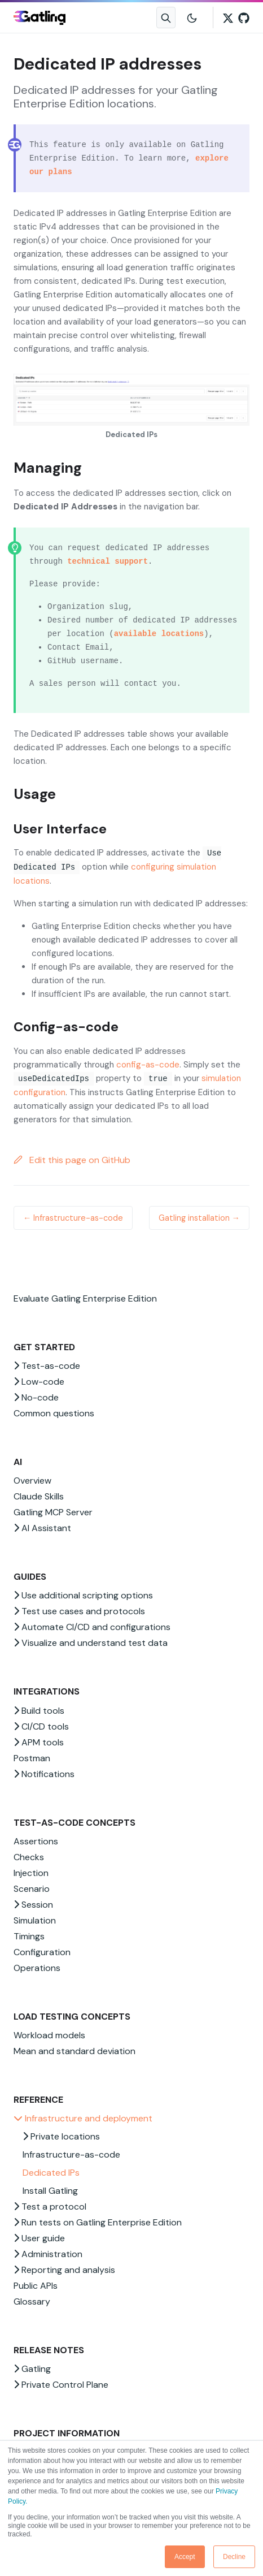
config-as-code (147, 1064)
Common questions (54, 1413)
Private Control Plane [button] (61, 2385)
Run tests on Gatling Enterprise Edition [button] (98, 2222)
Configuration (42, 1952)
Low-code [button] (39, 1382)
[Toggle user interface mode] (191, 17)
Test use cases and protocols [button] (79, 1611)
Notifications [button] (44, 1774)
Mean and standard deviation (74, 2051)
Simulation (35, 1920)
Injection (31, 1873)
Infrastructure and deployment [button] (83, 2118)
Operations (37, 1968)
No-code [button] (36, 1397)
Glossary (32, 2301)
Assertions (36, 1841)
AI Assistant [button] (42, 1528)
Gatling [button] (32, 2369)
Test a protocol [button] (50, 2206)
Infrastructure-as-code (71, 2154)
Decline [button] (234, 2557)
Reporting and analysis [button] (64, 2270)
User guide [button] (39, 2238)
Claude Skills (39, 1496)
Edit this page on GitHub (72, 1160)
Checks (29, 1857)
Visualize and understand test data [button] (91, 1643)
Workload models (49, 2035)
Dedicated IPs (51, 2173)
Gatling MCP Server (53, 1512)
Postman (32, 1758)
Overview (32, 1480)
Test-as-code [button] (47, 1366)
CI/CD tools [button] (41, 1726)
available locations (159, 633)
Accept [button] (184, 2557)
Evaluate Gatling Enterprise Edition (85, 1298)
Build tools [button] (39, 1711)
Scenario (32, 1889)
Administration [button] (48, 2254)
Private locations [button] (61, 2136)
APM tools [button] (39, 1742)
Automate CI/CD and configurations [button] (92, 1627)
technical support (107, 561)
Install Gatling (50, 2191)
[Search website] (166, 17)
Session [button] (33, 1905)
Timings (29, 1936)
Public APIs (36, 2286)
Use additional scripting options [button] (83, 1595)
